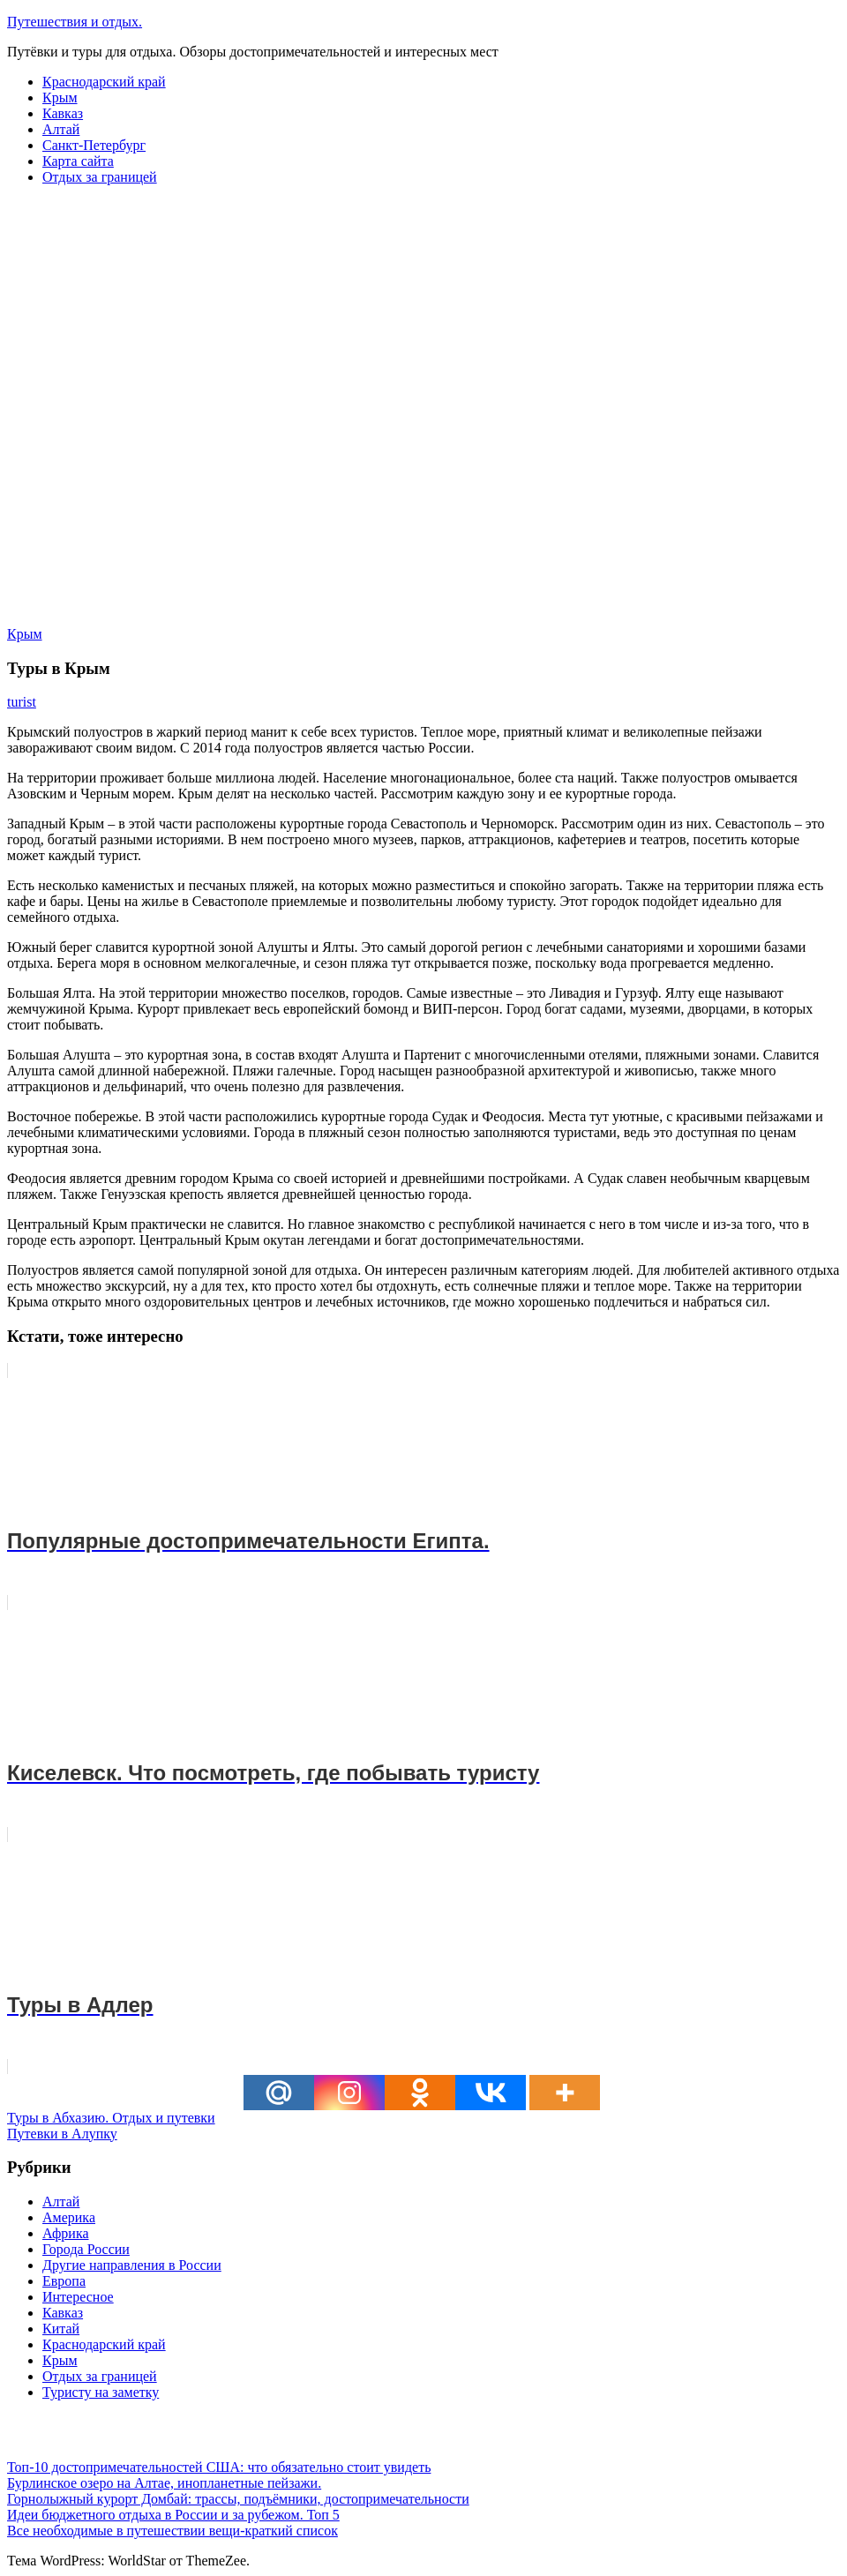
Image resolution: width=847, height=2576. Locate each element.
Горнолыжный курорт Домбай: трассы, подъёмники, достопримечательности (238, 2498)
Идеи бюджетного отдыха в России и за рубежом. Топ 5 (173, 2514)
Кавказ (62, 113)
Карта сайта (78, 161)
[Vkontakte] (490, 2092)
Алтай (60, 129)
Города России (86, 2249)
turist (21, 701)
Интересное (78, 2296)
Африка (65, 2233)
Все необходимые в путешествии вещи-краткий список (172, 2530)
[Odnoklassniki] (420, 2092)
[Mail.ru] (279, 2092)
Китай (60, 2328)
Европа (64, 2280)
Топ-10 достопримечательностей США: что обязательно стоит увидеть (219, 2467)
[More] (564, 2092)
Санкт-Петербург (94, 145)
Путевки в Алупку (62, 2133)
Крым (60, 97)
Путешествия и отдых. (74, 21)
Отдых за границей (99, 176)
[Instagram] (349, 2092)
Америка (68, 2217)
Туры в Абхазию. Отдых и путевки (111, 2117)
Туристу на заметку (100, 2392)
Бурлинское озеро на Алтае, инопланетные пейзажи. (164, 2482)
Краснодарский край (104, 81)
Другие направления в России (131, 2265)
